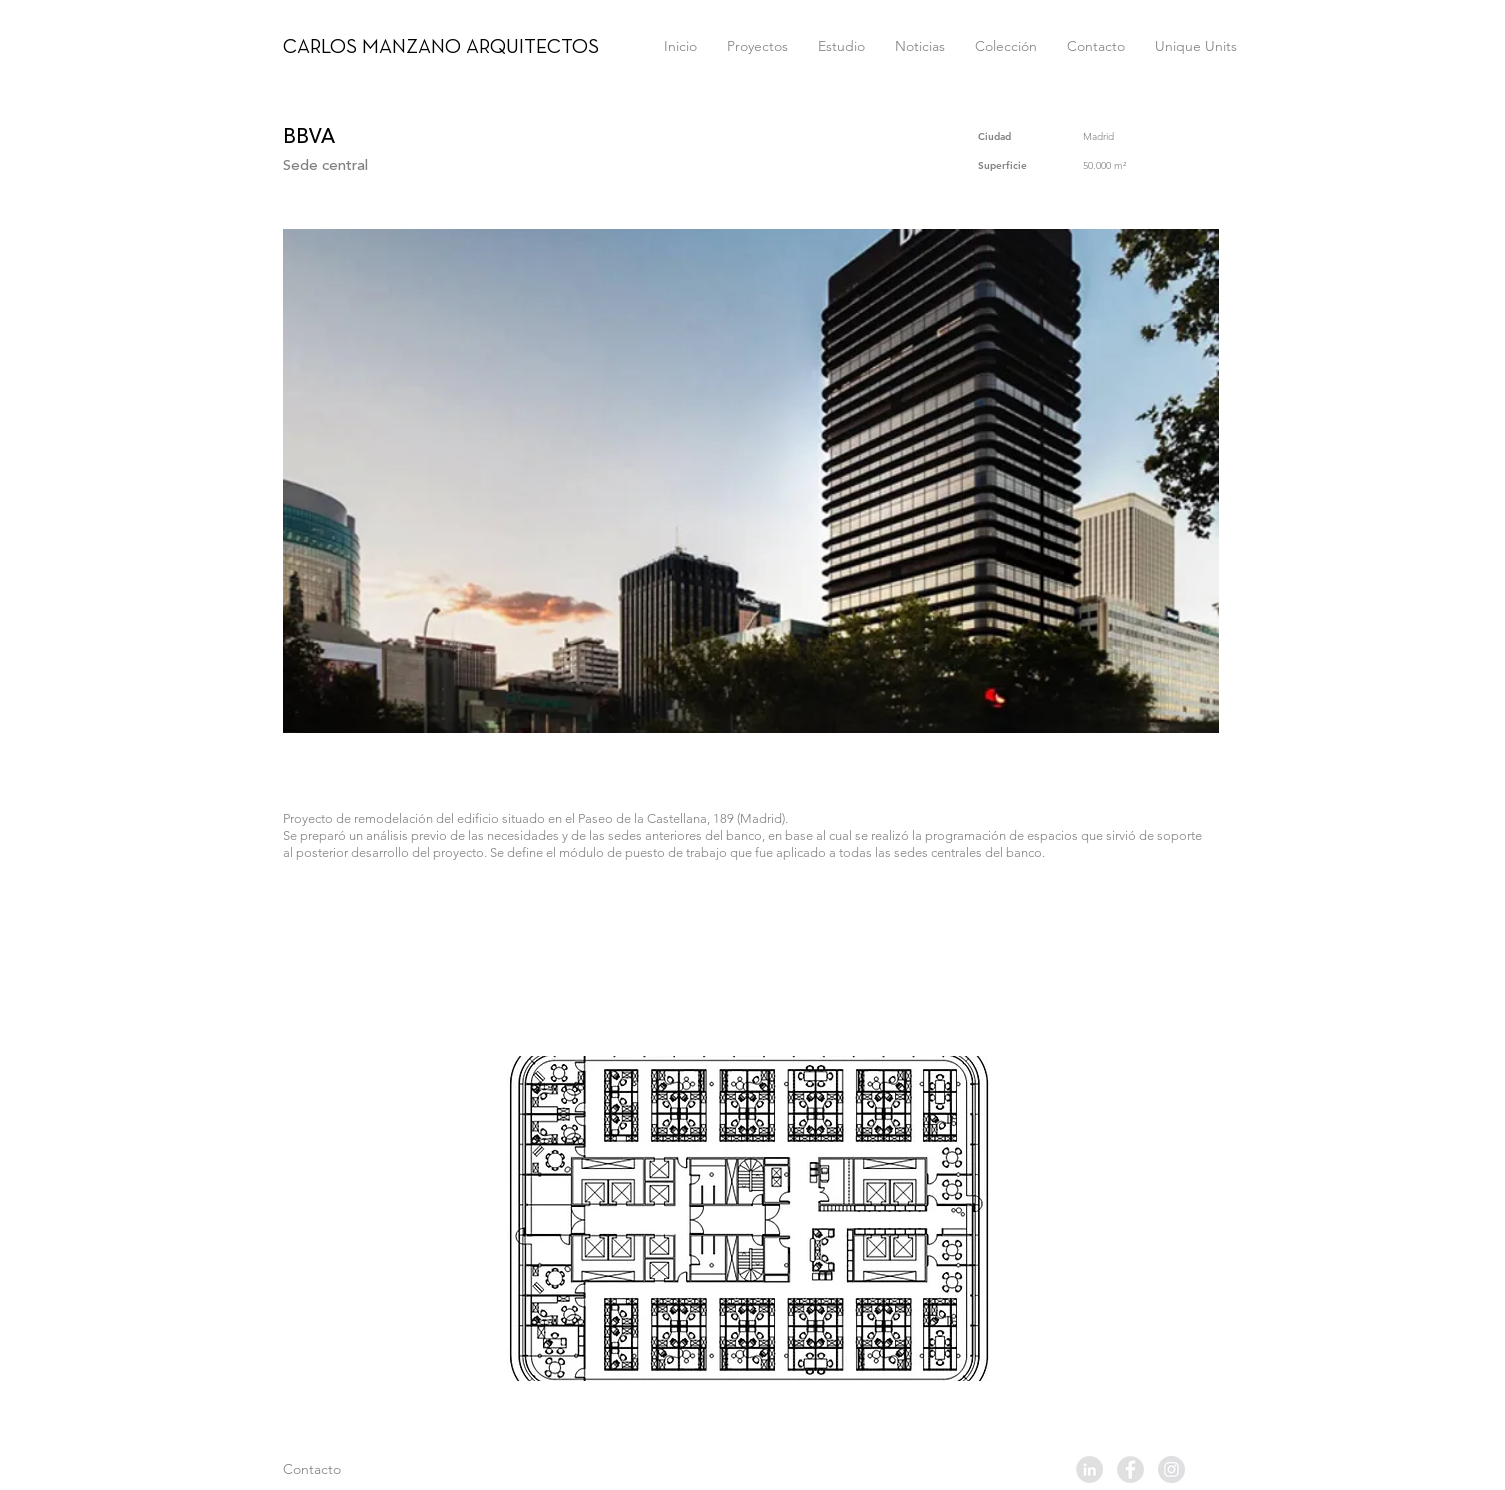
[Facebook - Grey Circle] (1130, 1469)
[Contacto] (354, 1470)
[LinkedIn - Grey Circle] (1089, 1469)
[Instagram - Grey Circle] (1171, 1469)
